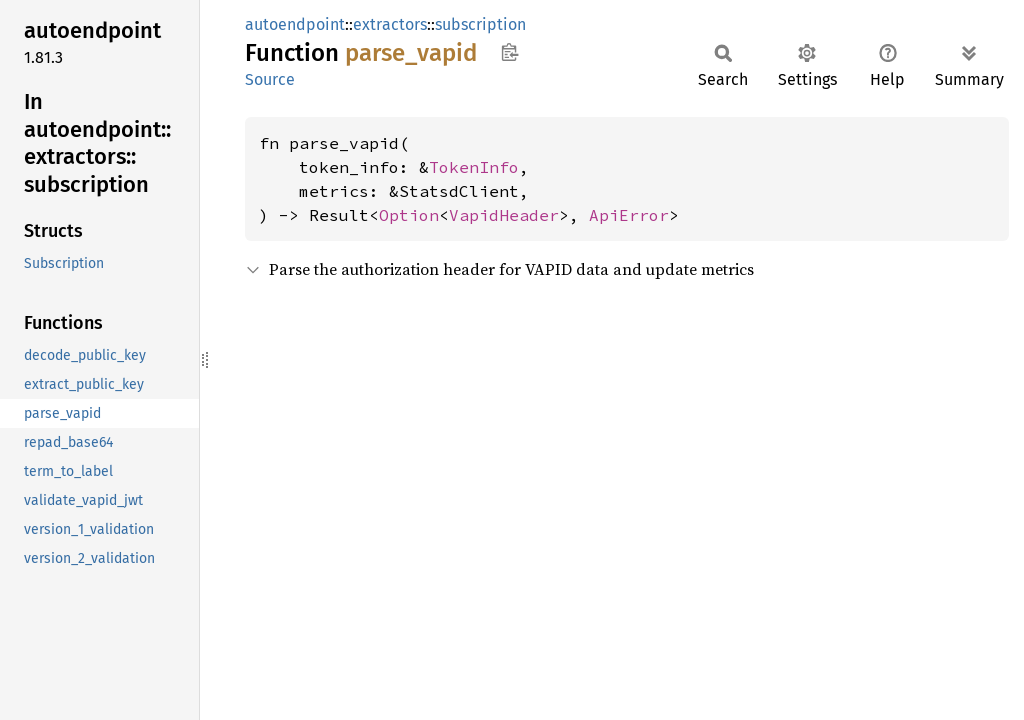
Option (409, 215)
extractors (390, 24)
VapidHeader (504, 215)
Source (270, 79)
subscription (480, 24)
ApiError (629, 215)
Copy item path (509, 52)
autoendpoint (295, 24)
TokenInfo (474, 167)
